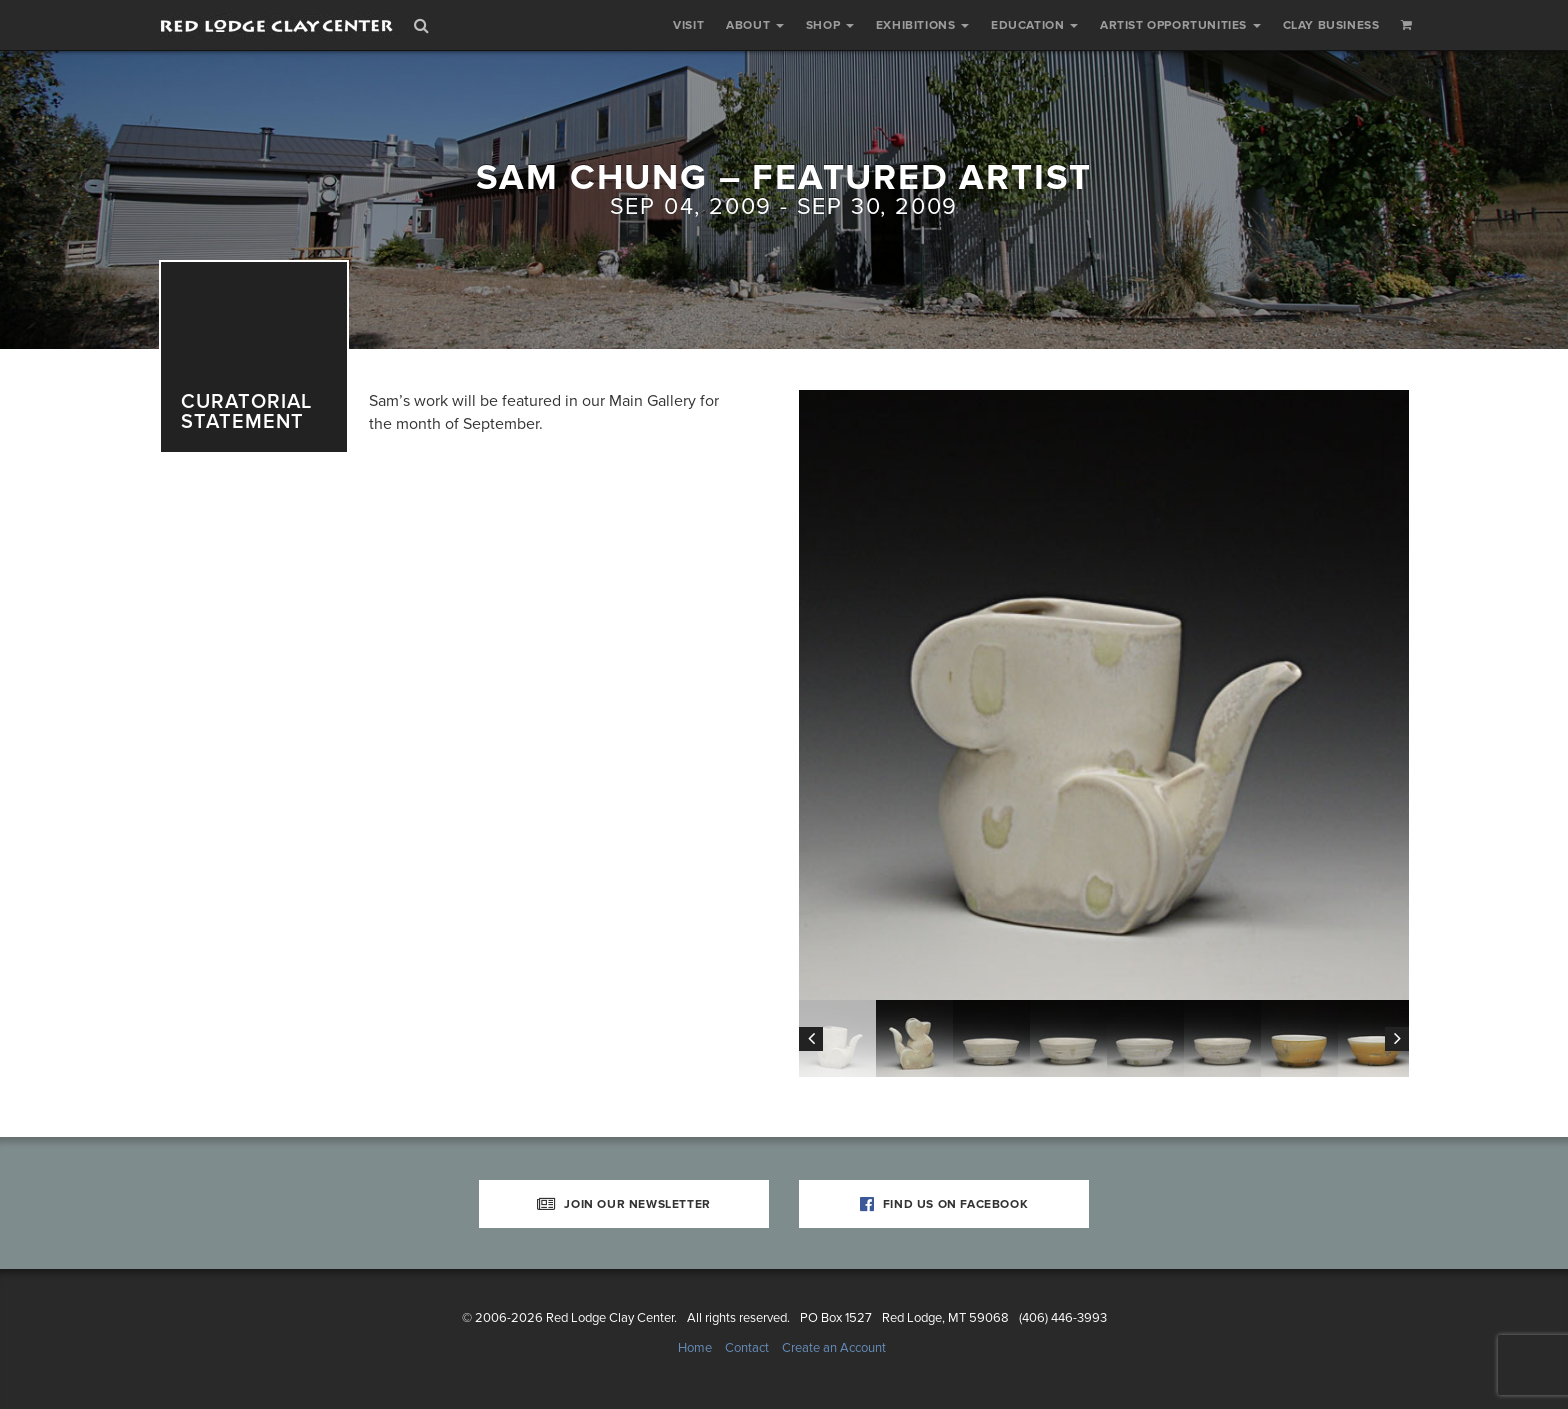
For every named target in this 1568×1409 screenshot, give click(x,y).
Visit (688, 25)
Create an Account (834, 1348)
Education (1034, 25)
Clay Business (1331, 25)
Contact (747, 1348)
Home (695, 1348)
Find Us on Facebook (944, 1204)
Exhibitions (922, 25)
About (755, 25)
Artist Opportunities (1180, 25)
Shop (830, 25)
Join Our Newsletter (624, 1204)
